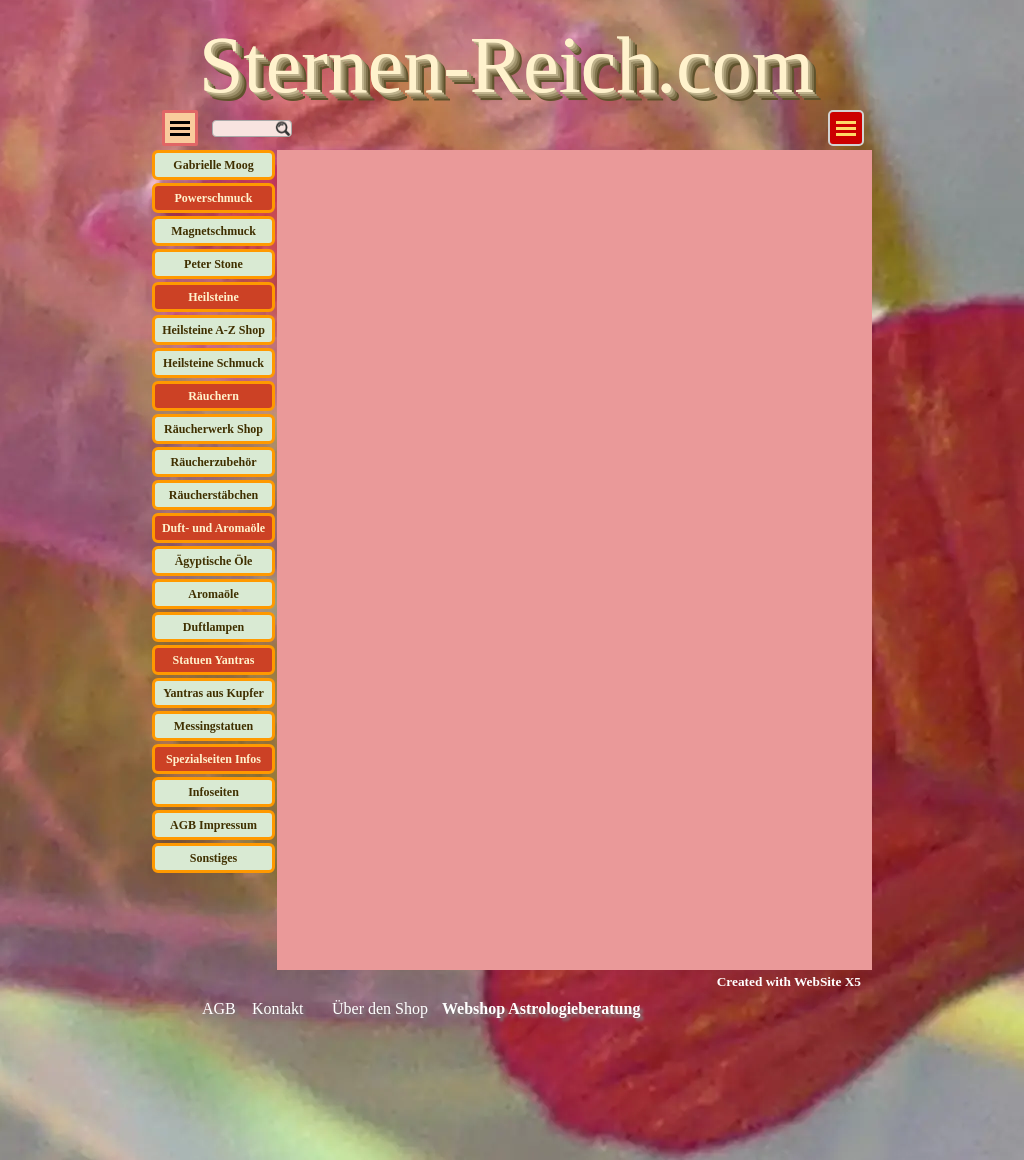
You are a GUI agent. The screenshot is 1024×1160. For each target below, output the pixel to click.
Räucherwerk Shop (213, 429)
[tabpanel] (776, 981)
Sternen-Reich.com (506, 65)
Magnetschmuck (213, 231)
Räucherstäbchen (213, 495)
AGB (219, 1008)
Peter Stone (213, 264)
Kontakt (278, 1008)
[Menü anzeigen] (846, 128)
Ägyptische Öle (214, 561)
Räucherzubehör (214, 462)
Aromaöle (213, 594)
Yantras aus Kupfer (213, 693)
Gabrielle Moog (213, 165)
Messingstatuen (213, 726)
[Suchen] (252, 128)
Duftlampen (213, 627)
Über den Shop (380, 1008)
